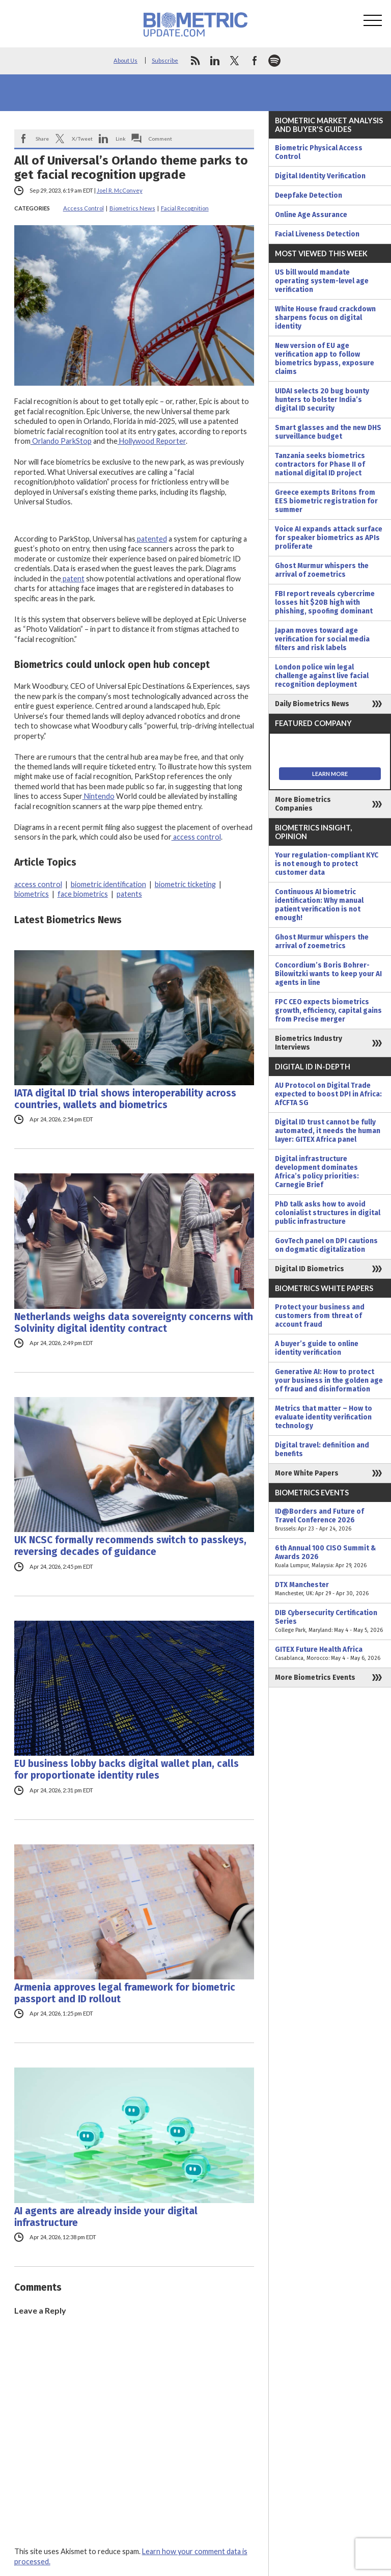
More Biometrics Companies (303, 804)
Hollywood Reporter (152, 441)
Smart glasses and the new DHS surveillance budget (328, 432)
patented (151, 538)
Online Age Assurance (311, 214)
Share (42, 139)
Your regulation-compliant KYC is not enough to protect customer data (326, 864)
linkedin (215, 60)
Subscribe (165, 60)
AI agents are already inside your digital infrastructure (106, 2217)
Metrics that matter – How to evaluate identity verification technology (323, 1417)
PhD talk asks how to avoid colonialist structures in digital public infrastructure (327, 1213)
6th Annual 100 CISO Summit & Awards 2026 (330, 1557)
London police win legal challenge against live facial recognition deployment (322, 676)
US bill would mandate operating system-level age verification (322, 281)
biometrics (31, 894)
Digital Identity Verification (320, 176)
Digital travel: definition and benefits (322, 1449)
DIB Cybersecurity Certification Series (330, 1621)
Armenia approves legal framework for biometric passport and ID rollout (124, 1993)
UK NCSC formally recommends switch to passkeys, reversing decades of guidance (130, 1546)
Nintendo (98, 796)
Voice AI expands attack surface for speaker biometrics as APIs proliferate (328, 538)
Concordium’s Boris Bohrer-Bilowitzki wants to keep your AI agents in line (328, 974)
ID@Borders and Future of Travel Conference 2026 (330, 1520)
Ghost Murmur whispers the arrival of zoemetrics (322, 570)
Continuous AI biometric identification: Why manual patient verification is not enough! (319, 905)
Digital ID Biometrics (309, 1269)
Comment (160, 139)
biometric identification (108, 884)
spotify (274, 60)
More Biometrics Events (315, 1677)
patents (129, 894)
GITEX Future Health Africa (330, 1653)
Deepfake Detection (308, 195)
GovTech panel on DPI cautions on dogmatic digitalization (326, 1245)
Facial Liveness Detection (317, 234)
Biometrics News (132, 208)
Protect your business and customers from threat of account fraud (320, 1316)
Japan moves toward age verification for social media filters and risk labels (322, 639)
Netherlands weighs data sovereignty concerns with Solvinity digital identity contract (133, 1322)
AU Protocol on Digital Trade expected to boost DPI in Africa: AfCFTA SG (328, 1094)
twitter (235, 60)
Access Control (83, 208)
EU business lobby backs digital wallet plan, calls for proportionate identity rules (126, 1769)
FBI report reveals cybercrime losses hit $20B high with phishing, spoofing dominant (325, 602)
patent (73, 578)
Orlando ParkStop (61, 441)
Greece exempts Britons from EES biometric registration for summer (326, 501)
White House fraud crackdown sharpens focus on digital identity (325, 318)
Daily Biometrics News (312, 704)
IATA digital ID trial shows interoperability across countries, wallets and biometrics (125, 1099)
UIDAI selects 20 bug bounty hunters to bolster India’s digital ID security (322, 400)
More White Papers (307, 1473)
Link (121, 139)
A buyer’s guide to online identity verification (316, 1348)
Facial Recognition (185, 208)
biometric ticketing (185, 884)
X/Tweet (82, 139)
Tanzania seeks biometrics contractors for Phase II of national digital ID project (320, 464)
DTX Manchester (330, 1589)
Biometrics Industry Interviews (308, 1043)
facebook (254, 60)
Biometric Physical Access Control (318, 152)
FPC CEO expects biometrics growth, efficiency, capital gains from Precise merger (328, 1011)
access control (196, 837)
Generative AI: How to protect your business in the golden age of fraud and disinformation (329, 1380)
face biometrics (83, 894)
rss (195, 60)
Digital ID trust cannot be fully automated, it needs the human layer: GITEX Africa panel (327, 1131)
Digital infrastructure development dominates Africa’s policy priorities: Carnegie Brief (317, 1172)
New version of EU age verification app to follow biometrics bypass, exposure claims (324, 358)
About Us (125, 60)
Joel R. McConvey (120, 190)
